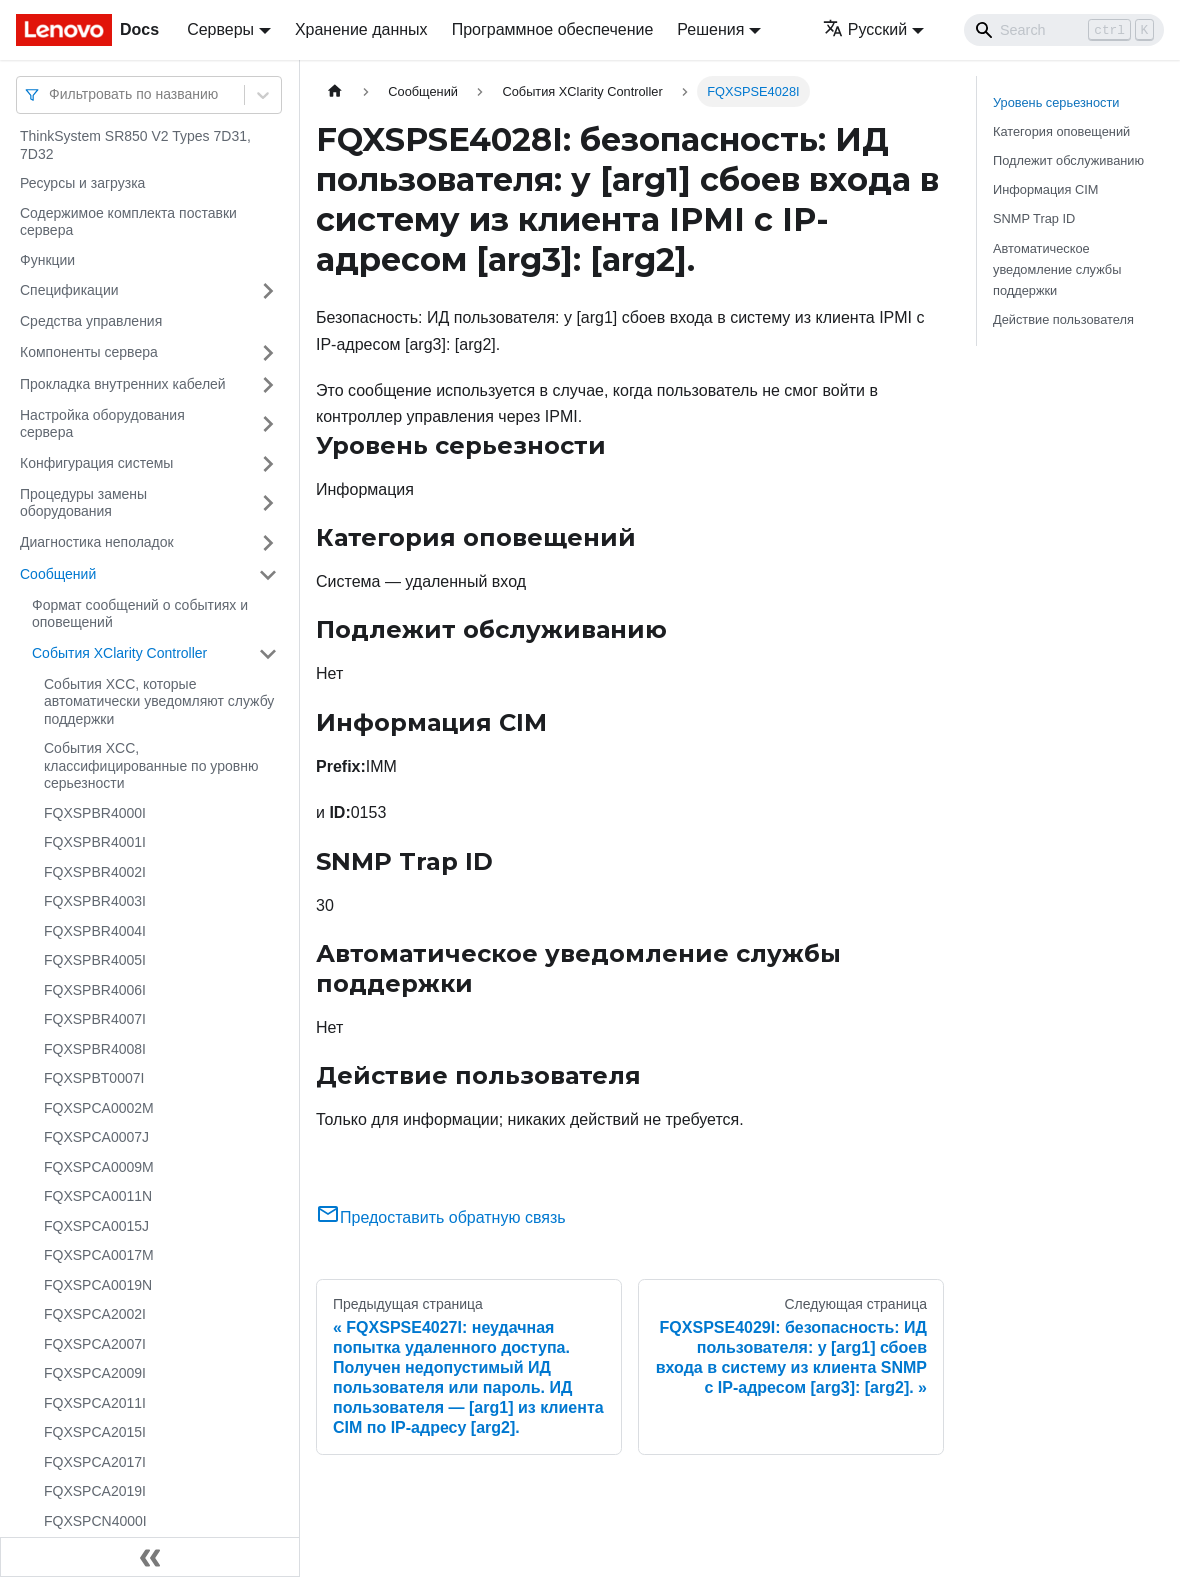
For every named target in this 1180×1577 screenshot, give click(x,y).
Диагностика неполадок (97, 542)
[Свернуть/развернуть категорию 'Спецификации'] (268, 291)
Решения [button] (710, 29)
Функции (47, 260)
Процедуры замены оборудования (83, 503)
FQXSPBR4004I (95, 931)
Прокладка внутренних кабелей (123, 384)
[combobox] (51, 94)
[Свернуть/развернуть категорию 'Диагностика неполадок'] (268, 543)
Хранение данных (361, 29)
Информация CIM (1045, 189)
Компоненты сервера (89, 352)
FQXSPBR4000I (95, 813)
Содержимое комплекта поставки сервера (128, 222)
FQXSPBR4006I (95, 990)
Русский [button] (865, 29)
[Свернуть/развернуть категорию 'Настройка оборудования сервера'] (268, 424)
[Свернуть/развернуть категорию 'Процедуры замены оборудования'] (268, 503)
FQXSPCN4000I (95, 1521)
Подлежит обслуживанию (1068, 160)
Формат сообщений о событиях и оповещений (140, 614)
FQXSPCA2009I (95, 1373)
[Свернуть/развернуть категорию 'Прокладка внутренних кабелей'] (268, 385)
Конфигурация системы (96, 463)
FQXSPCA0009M (99, 1167)
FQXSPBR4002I (95, 872)
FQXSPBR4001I (95, 842)
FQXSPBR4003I (95, 901)
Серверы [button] (220, 29)
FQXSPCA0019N (98, 1285)
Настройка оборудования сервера (102, 424)
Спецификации (69, 290)
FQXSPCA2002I (95, 1314)
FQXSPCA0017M (99, 1255)
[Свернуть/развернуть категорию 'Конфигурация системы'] (268, 464)
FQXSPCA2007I (95, 1344)
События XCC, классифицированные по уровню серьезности (151, 765)
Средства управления (91, 321)
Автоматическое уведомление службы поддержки (1057, 269)
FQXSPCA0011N (98, 1196)
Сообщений (58, 574)
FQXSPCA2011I (95, 1403)
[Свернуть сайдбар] (150, 1557)
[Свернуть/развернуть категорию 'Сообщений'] (268, 575)
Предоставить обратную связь (441, 1217)
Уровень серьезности (1056, 102)
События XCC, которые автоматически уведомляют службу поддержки (159, 701)
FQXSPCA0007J (96, 1137)
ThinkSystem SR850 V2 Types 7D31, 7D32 (135, 145)
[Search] (1064, 30)
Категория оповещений (1061, 131)
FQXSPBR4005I (95, 960)
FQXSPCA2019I (95, 1491)
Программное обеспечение (553, 29)
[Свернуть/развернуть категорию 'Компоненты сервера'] (268, 353)
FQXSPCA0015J (96, 1226)
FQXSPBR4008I (95, 1049)
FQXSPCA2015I (95, 1432)
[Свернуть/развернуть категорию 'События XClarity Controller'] (268, 654)
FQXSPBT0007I (94, 1078)
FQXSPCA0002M (99, 1108)
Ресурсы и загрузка (82, 183)
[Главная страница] (335, 91)
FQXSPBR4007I (95, 1019)
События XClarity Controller (119, 653)
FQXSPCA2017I (95, 1462)
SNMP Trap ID (1034, 218)
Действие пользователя (1063, 319)
